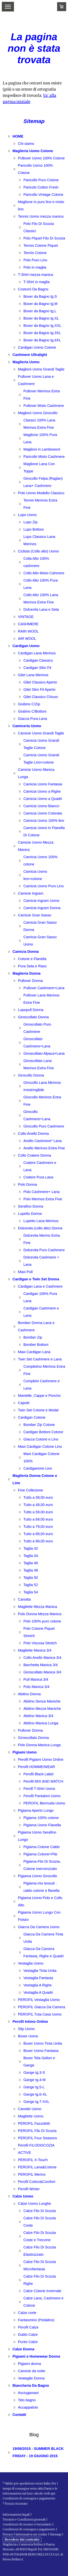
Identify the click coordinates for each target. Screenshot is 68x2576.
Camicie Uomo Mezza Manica (35, 846)
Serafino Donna (30, 1206)
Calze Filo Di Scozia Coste (39, 2221)
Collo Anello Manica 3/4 (42, 1658)
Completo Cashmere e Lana (41, 1384)
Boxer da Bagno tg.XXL (42, 326)
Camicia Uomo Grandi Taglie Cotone (41, 744)
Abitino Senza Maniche (42, 1701)
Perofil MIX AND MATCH (43, 1781)
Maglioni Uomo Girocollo (37, 413)
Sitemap (55, 2534)
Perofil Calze (28, 2327)
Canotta (24, 1599)
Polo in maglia (34, 267)
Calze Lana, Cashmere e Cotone (43, 2301)
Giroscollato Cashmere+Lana (36, 1042)
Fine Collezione (30, 1490)
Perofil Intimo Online (30, 2022)
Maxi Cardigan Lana (34, 1352)
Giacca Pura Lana (32, 719)
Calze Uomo (23, 2196)
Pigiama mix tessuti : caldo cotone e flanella (41, 1887)
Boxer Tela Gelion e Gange (39, 2061)
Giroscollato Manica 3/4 (42, 1672)
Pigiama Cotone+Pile (40, 1854)
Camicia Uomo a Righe (42, 791)
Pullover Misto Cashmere (43, 406)
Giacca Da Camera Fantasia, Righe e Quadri (43, 1952)
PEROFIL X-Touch (33, 2160)
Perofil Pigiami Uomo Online (40, 1759)
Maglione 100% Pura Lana (40, 438)
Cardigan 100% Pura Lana (40, 1297)
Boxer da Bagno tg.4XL (42, 340)
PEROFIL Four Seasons (37, 2138)
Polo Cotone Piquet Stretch (39, 1632)
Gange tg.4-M (34, 2080)
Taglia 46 (30, 1563)
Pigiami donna (29, 2364)
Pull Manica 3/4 (35, 1679)
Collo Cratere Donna (34, 1155)
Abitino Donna (29, 1694)
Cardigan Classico (38, 660)
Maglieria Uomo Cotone (33, 151)
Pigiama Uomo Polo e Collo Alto (40, 1901)
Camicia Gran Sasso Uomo (40, 940)
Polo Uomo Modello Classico (41, 493)
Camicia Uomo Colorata (42, 813)
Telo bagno (27, 2400)
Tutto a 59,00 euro (38, 1512)
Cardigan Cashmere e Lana (41, 1311)
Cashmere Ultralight (30, 355)
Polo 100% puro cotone (42, 1621)
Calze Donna (23, 2349)
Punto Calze (28, 2342)
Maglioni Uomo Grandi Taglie (41, 369)
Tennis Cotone (35, 253)
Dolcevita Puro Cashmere (44, 1250)
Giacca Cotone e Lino (40, 1439)
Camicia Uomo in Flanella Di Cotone (44, 831)
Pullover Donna (30, 981)
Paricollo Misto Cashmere (44, 457)
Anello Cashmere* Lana (42, 1141)
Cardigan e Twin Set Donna (36, 1279)
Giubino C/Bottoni (32, 711)
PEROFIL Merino (32, 2174)
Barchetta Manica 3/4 (40, 1665)
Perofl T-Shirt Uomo (39, 1789)
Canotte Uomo (29, 2109)
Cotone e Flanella (32, 959)
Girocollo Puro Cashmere (43, 1126)
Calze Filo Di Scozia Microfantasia (39, 2265)
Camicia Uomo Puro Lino (43, 886)
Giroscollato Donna (33, 1017)
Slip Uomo (26, 2029)
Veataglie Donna (31, 2378)
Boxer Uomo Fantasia (40, 2051)
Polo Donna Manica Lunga (39, 1745)
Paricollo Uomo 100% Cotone (35, 169)
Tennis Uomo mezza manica (40, 216)
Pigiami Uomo (25, 1752)
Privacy (8, 2534)
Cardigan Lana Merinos (37, 653)
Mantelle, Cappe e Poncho (39, 1396)
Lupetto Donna (30, 1214)
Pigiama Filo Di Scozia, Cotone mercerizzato (42, 1865)
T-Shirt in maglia (36, 282)
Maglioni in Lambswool (41, 449)
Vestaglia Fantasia (38, 1978)
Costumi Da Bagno (33, 289)
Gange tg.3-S (34, 2072)
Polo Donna (27, 1184)
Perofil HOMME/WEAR (36, 1767)
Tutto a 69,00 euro (38, 1519)
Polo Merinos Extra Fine (42, 1199)
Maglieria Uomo (26, 362)
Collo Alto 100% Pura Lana (40, 584)
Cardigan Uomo (26, 646)
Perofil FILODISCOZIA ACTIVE (36, 2149)
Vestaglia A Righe (37, 1985)
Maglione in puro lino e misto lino (41, 205)
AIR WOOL (27, 639)
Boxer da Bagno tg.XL (41, 318)
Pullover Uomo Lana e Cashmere (36, 380)
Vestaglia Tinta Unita (39, 1971)
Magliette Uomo (30, 2116)
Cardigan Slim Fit (37, 668)
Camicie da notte (31, 2371)
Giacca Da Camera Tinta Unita (43, 1937)
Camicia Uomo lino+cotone (35, 875)
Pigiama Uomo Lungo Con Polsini (39, 1916)
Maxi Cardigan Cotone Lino (40, 1446)
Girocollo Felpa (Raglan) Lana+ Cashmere (43, 482)
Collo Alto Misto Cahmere (43, 573)
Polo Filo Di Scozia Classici (38, 227)
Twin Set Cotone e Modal (38, 1410)
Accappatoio (28, 2407)
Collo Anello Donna (33, 1134)
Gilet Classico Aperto (40, 682)
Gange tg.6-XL (35, 2094)
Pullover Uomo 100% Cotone (41, 158)
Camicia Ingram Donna (42, 908)
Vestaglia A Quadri (38, 1992)
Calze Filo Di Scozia (39, 2211)
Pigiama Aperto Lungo (36, 1810)
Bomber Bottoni (35, 1345)
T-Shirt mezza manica (35, 275)
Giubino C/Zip (29, 704)
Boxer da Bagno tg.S (40, 296)
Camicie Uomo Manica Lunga (36, 773)
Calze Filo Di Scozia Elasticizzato (39, 2250)
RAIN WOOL (28, 631)
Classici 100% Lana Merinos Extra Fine (39, 423)
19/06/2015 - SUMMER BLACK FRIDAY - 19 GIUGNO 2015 (38, 2452)
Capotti (23, 1403)
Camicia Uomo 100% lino (43, 821)
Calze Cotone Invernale (42, 2291)
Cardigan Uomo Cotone (37, 347)
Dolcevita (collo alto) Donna (40, 1228)
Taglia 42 (30, 1548)
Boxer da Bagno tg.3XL (42, 333)
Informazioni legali (16, 2514)
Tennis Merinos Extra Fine (40, 504)
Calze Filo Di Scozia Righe (39, 2280)
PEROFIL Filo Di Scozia (37, 2131)
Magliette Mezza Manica (37, 1607)
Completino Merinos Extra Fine (44, 1370)
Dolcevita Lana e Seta (41, 609)
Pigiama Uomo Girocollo (37, 1876)
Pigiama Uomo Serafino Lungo (37, 1836)
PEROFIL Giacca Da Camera (41, 2007)
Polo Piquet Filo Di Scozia (44, 238)
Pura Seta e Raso (32, 966)
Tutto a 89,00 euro (38, 1534)
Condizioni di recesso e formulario (27, 2524)
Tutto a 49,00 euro (38, 1505)
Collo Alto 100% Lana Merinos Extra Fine (40, 598)
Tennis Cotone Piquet (40, 245)
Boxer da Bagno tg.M (40, 304)
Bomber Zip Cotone (39, 1425)
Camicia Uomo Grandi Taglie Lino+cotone (41, 758)
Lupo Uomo (27, 515)
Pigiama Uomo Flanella (42, 1825)
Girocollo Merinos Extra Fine (42, 1100)
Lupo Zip (30, 522)
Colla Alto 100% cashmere (36, 562)
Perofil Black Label (38, 1774)
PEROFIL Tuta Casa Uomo (39, 2014)
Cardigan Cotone (31, 1417)
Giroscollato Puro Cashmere (37, 1028)
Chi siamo (26, 144)
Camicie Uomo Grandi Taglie (41, 733)
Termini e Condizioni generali (24, 2519)
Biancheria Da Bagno (31, 2385)
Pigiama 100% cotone (41, 1818)
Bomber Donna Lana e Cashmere (36, 1326)
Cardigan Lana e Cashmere (40, 1286)
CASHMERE (28, 624)
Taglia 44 (30, 1556)
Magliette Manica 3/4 (34, 1650)
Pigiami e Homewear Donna (36, 2356)
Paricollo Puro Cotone (41, 180)
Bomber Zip (32, 1337)
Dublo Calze (28, 2335)
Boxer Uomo (28, 2036)
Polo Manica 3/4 (36, 1687)
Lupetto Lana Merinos (40, 1221)
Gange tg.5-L (34, 2087)
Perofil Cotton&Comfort (36, 2182)
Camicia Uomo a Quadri (42, 799)
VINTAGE (26, 617)
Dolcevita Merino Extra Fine (41, 1239)
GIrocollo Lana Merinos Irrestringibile (42, 1086)
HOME (18, 136)
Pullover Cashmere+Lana (43, 988)
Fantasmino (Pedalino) (36, 2320)
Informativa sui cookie (31, 2534)
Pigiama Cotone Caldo (41, 1847)
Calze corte (27, 2313)
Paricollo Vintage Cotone (43, 195)
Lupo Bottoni (33, 529)
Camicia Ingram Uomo (41, 901)
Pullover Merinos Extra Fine (41, 394)
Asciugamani (28, 2393)
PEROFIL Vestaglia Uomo (39, 2000)
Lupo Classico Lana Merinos (39, 540)
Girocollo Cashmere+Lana (36, 1115)
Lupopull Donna (30, 1010)
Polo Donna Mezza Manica (39, 1614)
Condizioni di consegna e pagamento (29, 2498)
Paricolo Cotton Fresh (40, 187)
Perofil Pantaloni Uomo (42, 1796)
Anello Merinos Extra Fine (44, 1148)
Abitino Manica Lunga (40, 1723)
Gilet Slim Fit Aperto (39, 689)
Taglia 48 (30, 1570)
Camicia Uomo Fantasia (42, 784)
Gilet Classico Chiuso (40, 697)
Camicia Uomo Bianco (41, 806)
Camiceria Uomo (27, 726)
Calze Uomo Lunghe (34, 2204)
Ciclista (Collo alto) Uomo (38, 551)
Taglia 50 (30, 1578)
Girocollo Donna (31, 1075)
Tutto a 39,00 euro (38, 1497)
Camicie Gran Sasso (34, 915)
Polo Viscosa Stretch (40, 1643)
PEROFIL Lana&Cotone (37, 2167)
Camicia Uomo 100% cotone (40, 860)
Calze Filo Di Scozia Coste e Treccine (39, 2236)
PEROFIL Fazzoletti (34, 2123)
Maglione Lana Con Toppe (39, 467)
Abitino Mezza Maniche (42, 1709)
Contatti (19, 2415)
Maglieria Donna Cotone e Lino (35, 1479)
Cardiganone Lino (37, 1468)
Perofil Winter (29, 2189)
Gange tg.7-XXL (36, 2102)
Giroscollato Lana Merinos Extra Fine (38, 1064)
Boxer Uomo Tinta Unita (42, 2043)
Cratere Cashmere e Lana (39, 1166)
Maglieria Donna (26, 973)
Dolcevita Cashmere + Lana (41, 1261)
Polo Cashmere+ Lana (41, 1192)
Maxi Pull (25, 1272)
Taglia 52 (30, 1585)
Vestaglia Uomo (30, 1963)
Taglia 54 (30, 1592)
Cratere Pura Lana (38, 1177)
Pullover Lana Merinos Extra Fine (41, 998)
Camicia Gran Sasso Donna (40, 926)
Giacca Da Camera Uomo (38, 1927)
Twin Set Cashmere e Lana (40, 1359)
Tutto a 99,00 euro (38, 1541)
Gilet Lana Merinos (33, 675)
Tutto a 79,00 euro (38, 1527)
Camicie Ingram (30, 893)
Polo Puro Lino (35, 260)
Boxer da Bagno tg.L (39, 311)
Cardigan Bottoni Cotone (43, 1432)
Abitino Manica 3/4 (38, 1716)
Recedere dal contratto (22, 2539)
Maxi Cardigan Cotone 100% (41, 1457)
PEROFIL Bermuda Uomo (44, 1803)
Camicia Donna (26, 952)
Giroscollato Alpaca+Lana (44, 1053)
